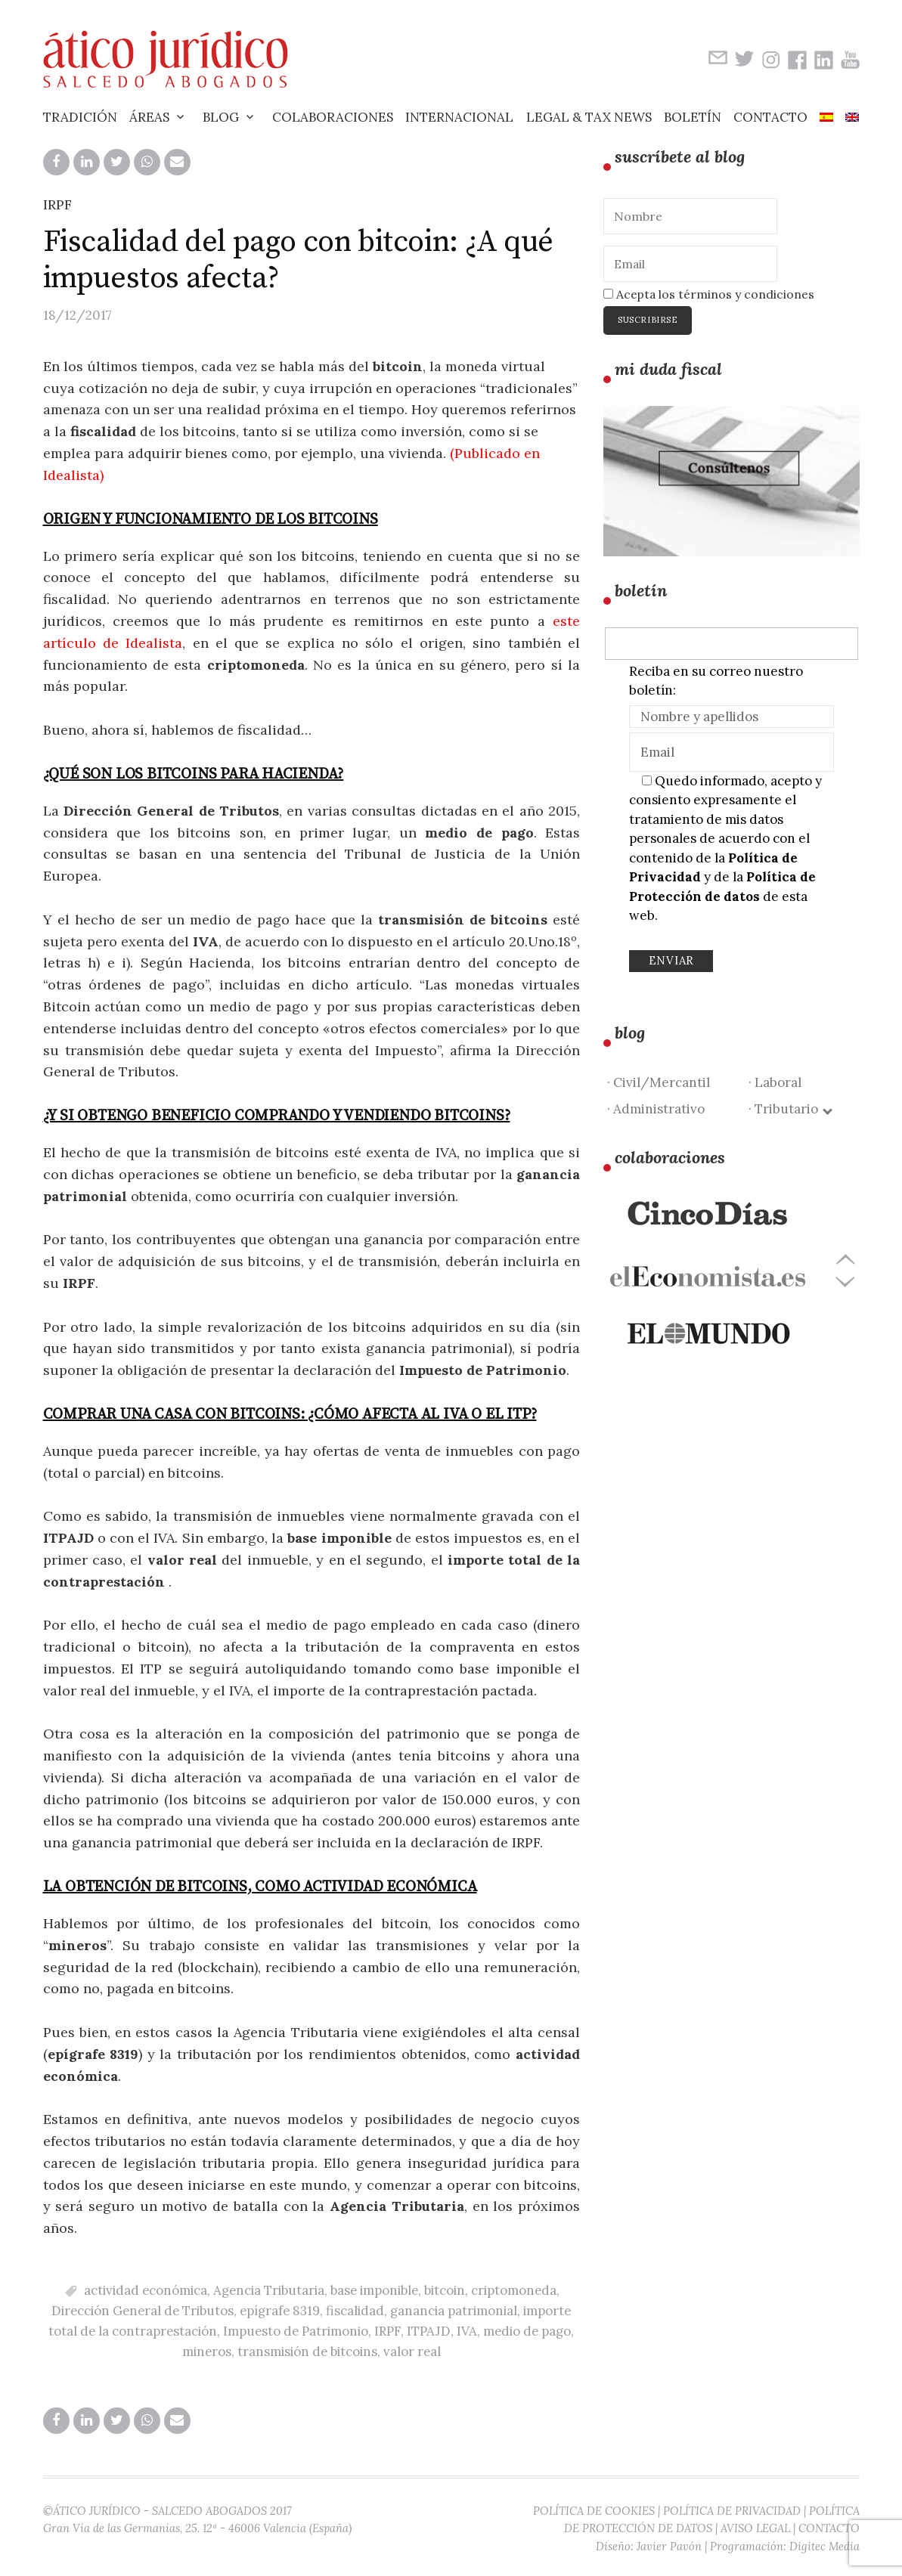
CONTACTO (829, 2528)
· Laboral (775, 1082)
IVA (467, 2331)
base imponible (374, 2290)
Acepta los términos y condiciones (708, 294)
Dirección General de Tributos (142, 2310)
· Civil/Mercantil (658, 1082)
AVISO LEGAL (755, 2528)
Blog (221, 117)
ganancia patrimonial (453, 2310)
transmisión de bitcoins (307, 2351)
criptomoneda (513, 2290)
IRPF (57, 204)
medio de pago (527, 2331)
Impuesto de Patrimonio (295, 2331)
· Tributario (790, 1109)
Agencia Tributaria (268, 2290)
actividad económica (145, 2290)
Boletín (692, 117)
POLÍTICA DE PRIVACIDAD (732, 2510)
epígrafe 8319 (280, 2310)
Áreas (149, 117)
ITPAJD (429, 2331)
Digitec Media (824, 2546)
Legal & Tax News (589, 117)
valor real (412, 2351)
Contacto (770, 117)
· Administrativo (656, 1109)
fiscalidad (355, 2310)
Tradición (80, 117)
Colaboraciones (332, 117)
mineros (206, 2351)
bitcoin (444, 2290)
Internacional (459, 117)
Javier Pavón (669, 2546)
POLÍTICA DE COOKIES (594, 2510)
